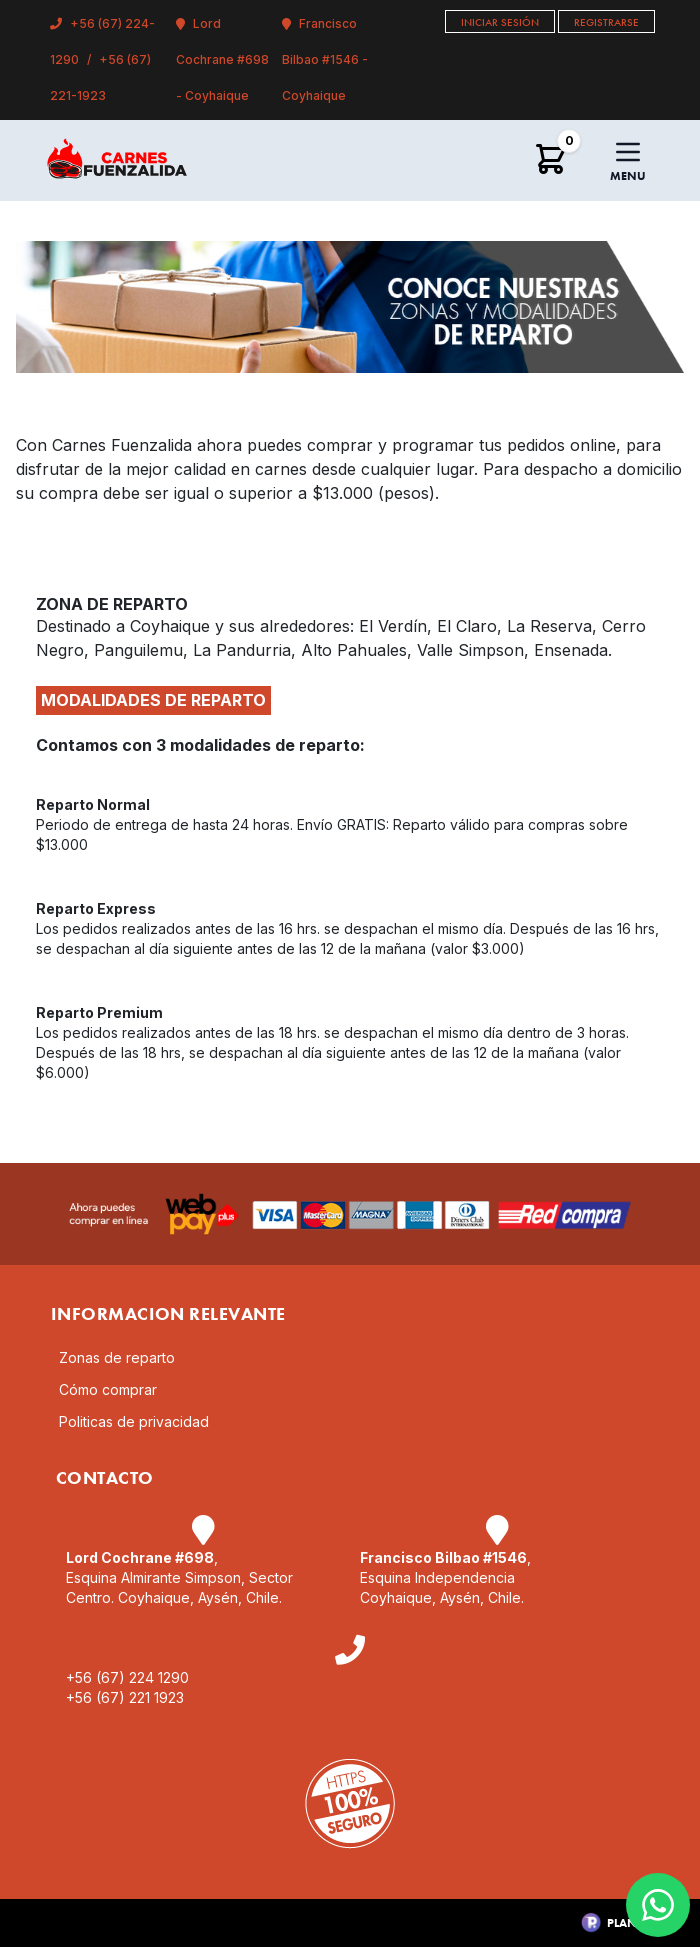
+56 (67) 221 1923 (125, 1697)
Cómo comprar (108, 1389)
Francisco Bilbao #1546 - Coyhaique (325, 59)
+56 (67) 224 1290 (127, 1677)
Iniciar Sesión (500, 22)
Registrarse (606, 22)
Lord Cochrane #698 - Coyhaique (222, 59)
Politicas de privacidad (134, 1421)
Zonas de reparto (117, 1357)
